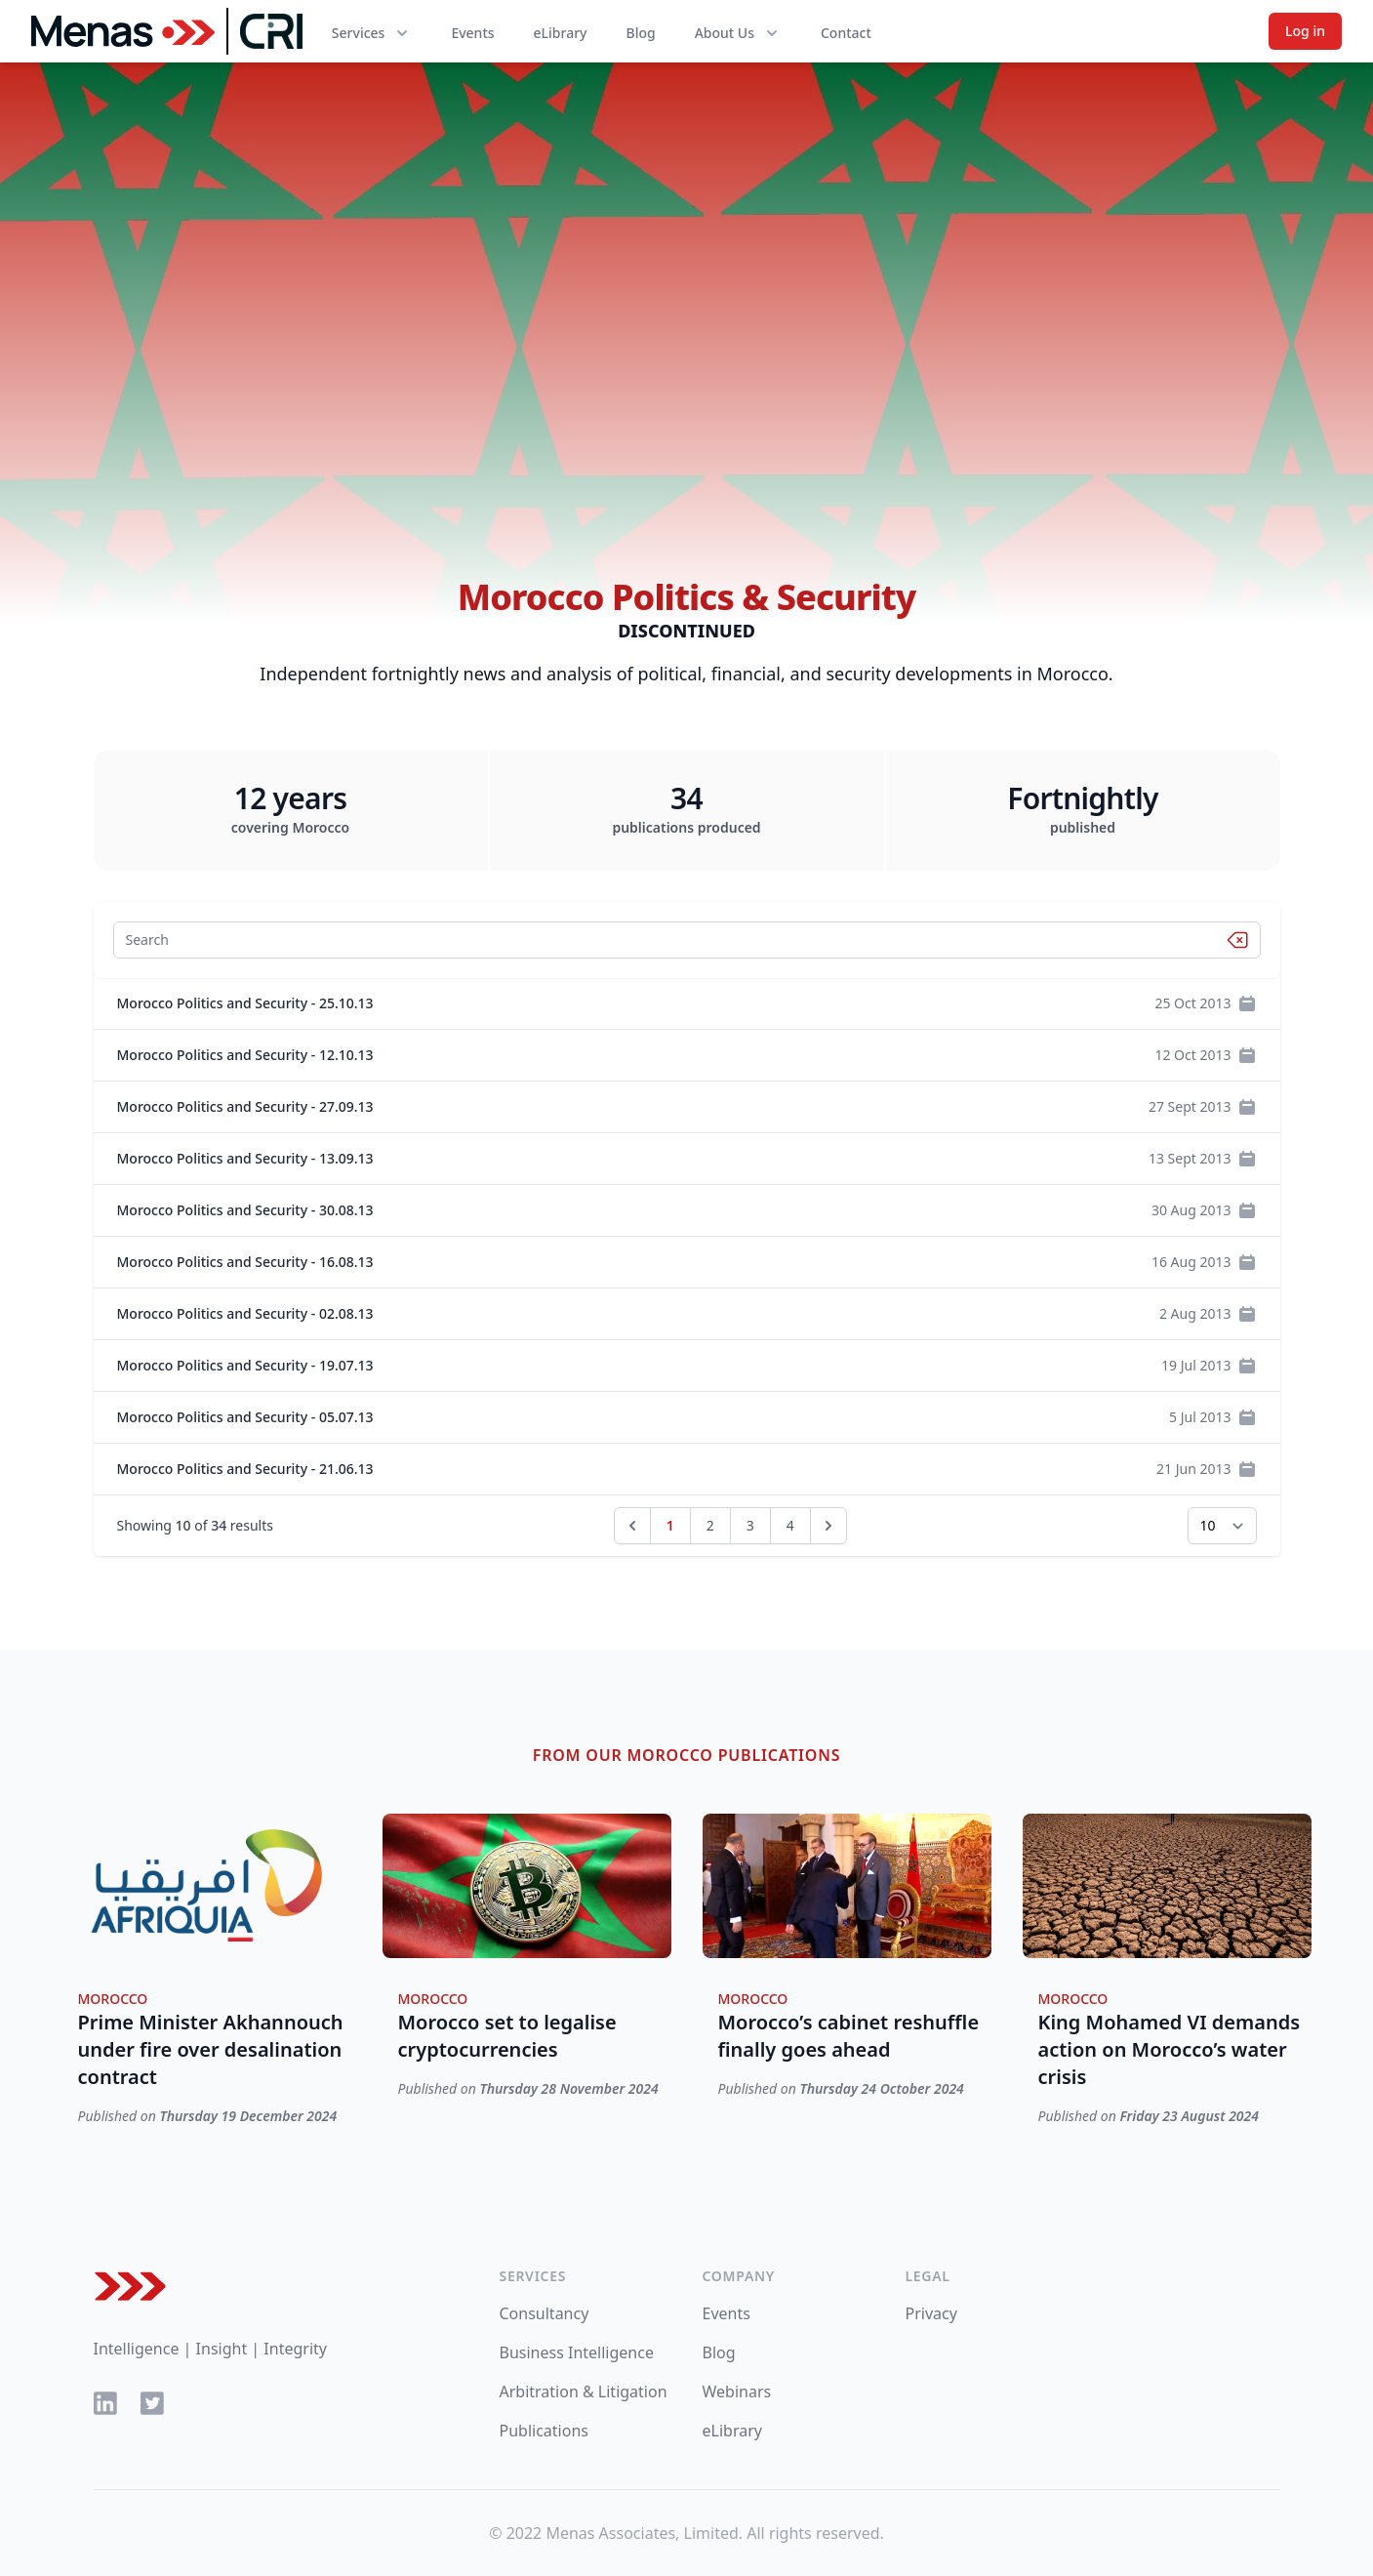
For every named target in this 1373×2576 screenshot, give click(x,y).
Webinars (737, 2391)
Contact (846, 32)
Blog (640, 32)
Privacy (931, 2313)
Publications (544, 2430)
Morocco (113, 1998)
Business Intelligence (577, 2352)
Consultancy (544, 2313)
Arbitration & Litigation (583, 2391)
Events (472, 32)
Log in (1305, 30)
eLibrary (560, 32)
